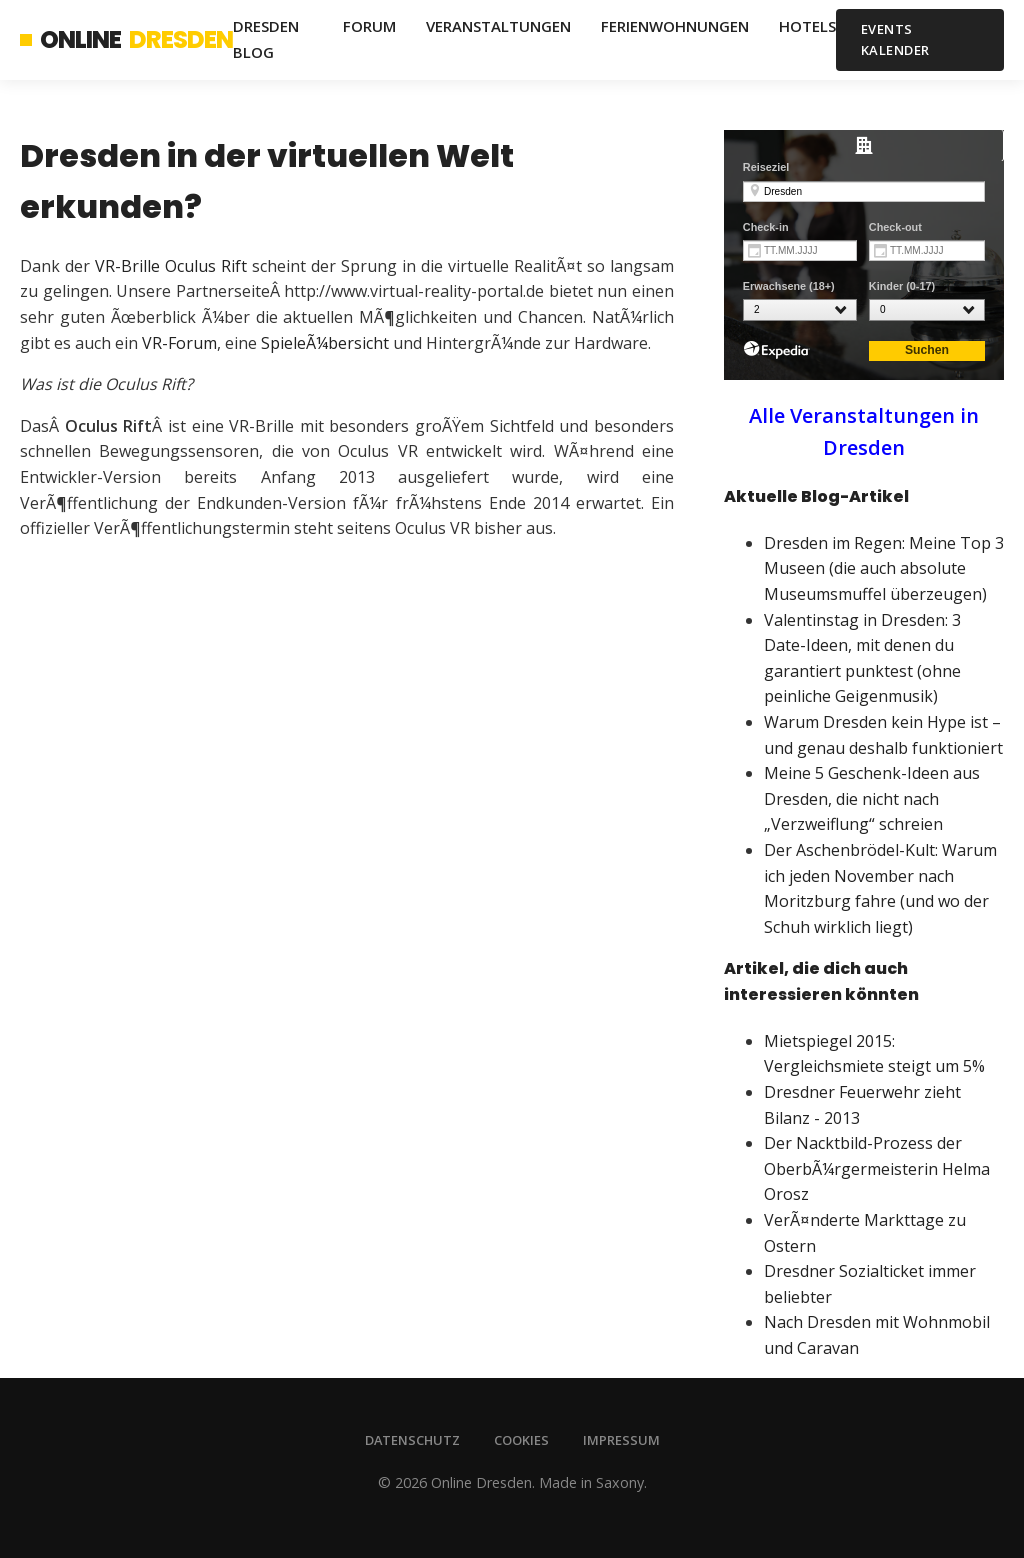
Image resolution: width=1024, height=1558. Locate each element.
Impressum (621, 1440)
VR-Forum (179, 343)
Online (126, 40)
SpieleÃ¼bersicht (325, 343)
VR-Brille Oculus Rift (171, 266)
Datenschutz (412, 1440)
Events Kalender (895, 39)
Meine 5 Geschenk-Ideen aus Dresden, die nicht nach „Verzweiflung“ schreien (872, 798)
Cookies (521, 1440)
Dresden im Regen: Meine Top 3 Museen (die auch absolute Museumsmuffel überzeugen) (884, 568)
